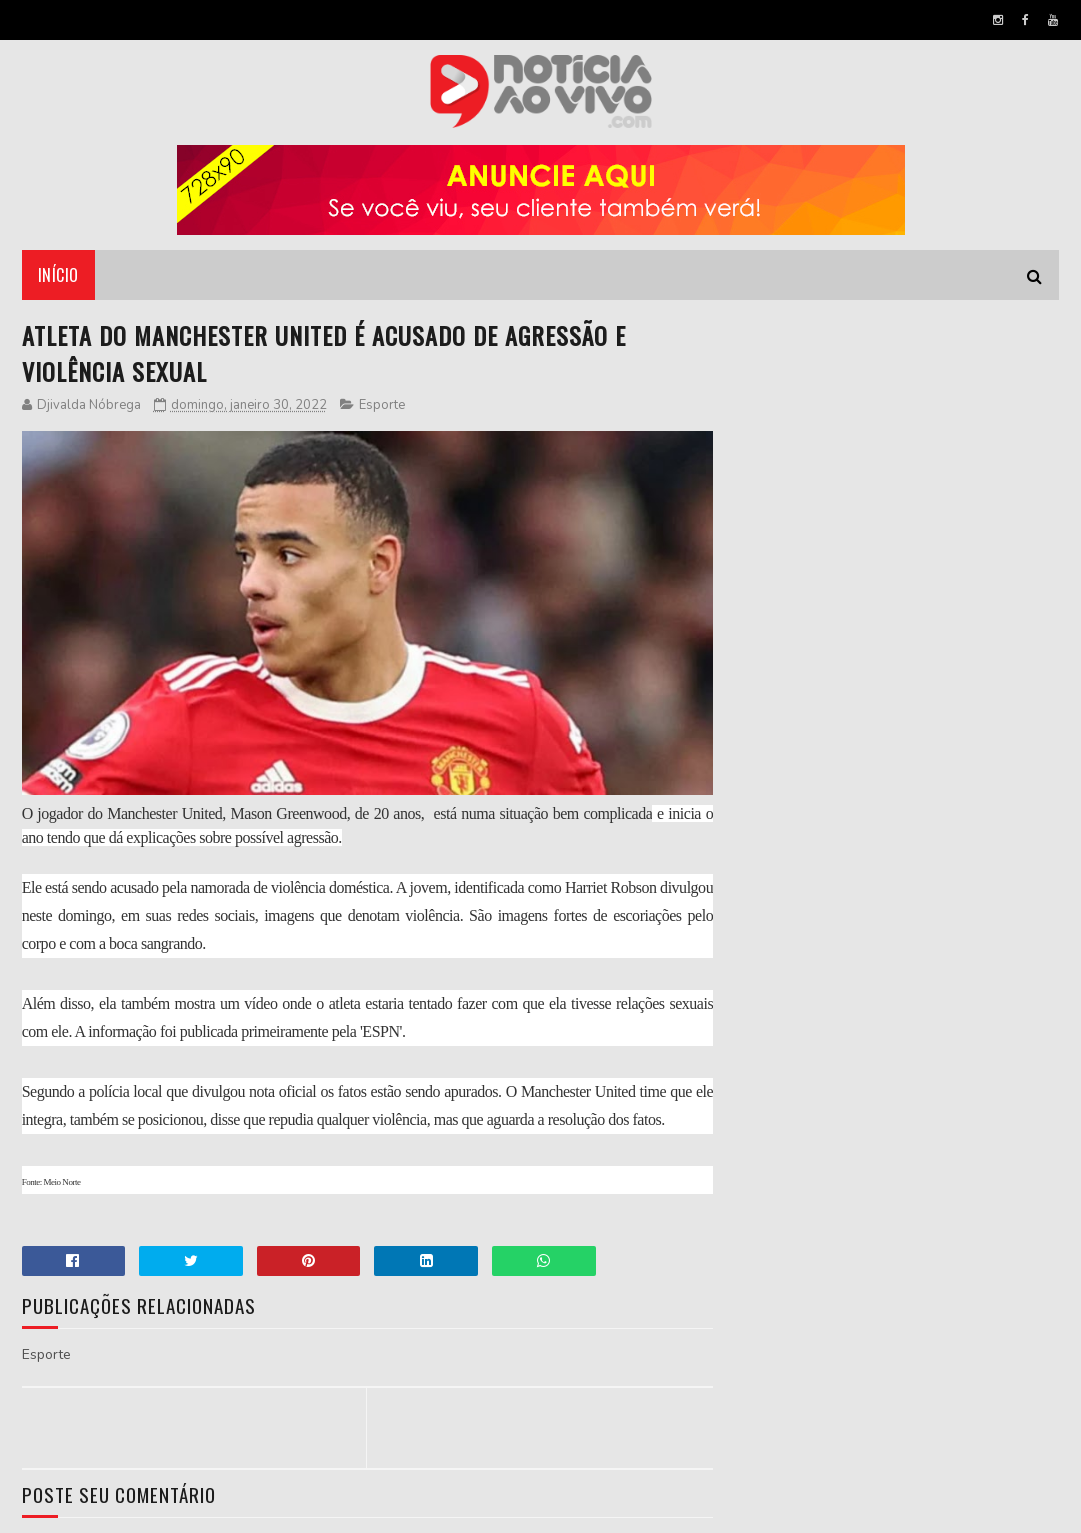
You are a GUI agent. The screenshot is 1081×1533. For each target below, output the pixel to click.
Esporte (382, 405)
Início (58, 275)
